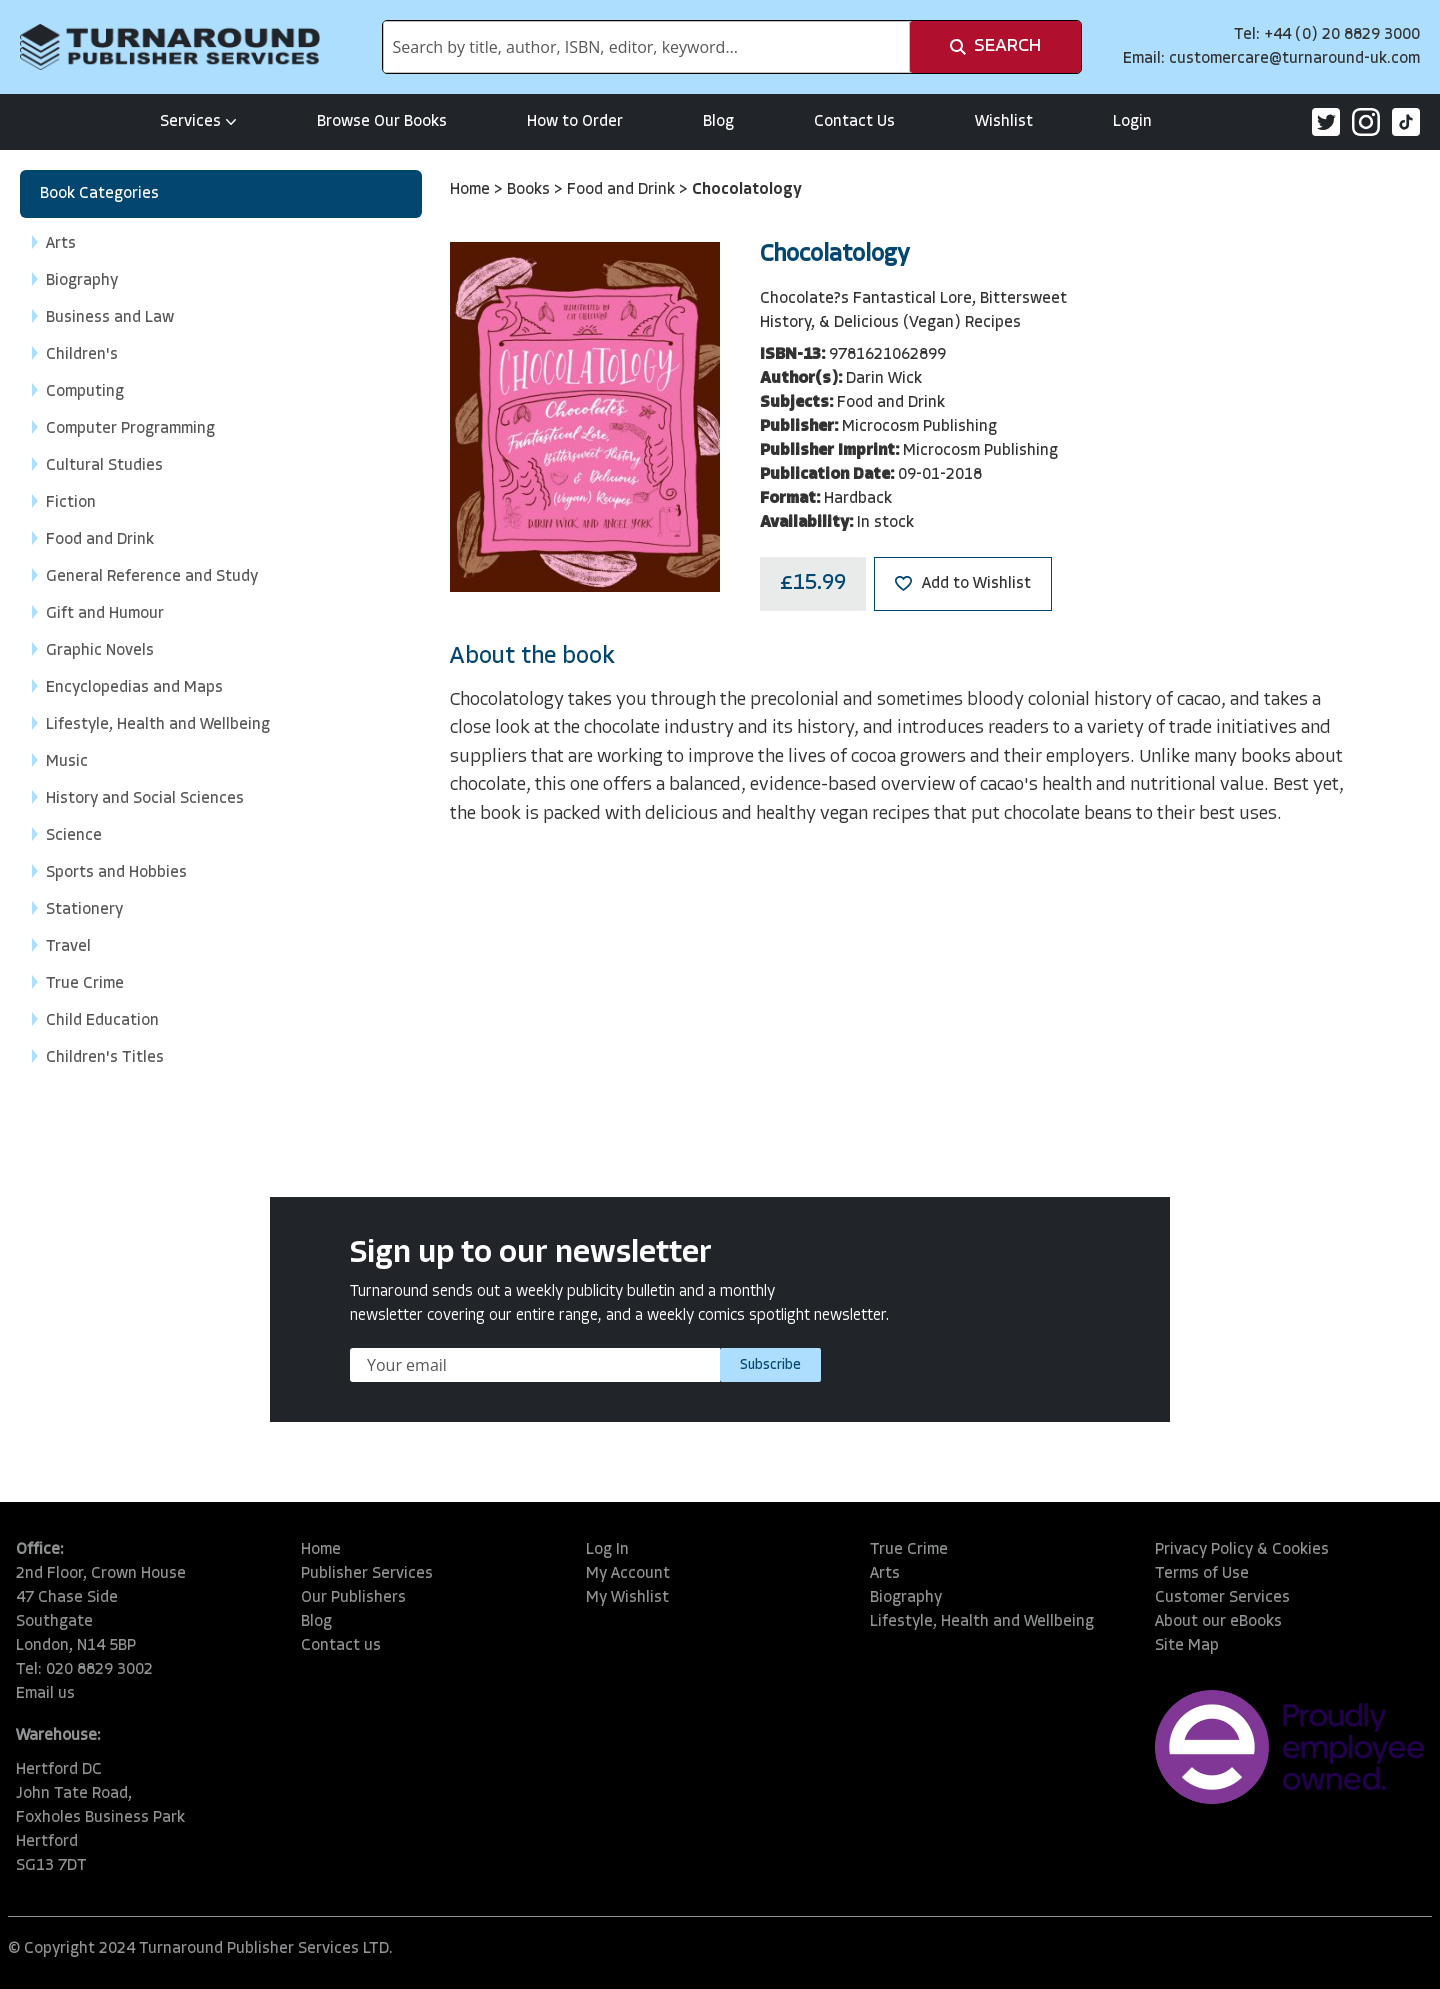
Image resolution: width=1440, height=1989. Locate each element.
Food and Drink (623, 190)
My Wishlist (627, 1598)
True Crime (909, 1550)
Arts (885, 1574)
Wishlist (1004, 122)
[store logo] (170, 47)
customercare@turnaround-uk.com (1294, 59)
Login (1132, 122)
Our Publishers (353, 1598)
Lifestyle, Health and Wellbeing (982, 1622)
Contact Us (854, 122)
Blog (718, 122)
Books (530, 190)
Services (198, 122)
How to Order (575, 122)
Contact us (341, 1646)
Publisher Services (367, 1574)
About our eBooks (1218, 1622)
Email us (45, 1694)
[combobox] (646, 47)
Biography (906, 1598)
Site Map (1187, 1646)
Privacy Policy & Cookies (1242, 1550)
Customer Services (1222, 1598)
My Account (628, 1574)
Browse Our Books (382, 122)
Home (472, 190)
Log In (607, 1550)
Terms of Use (1202, 1574)
